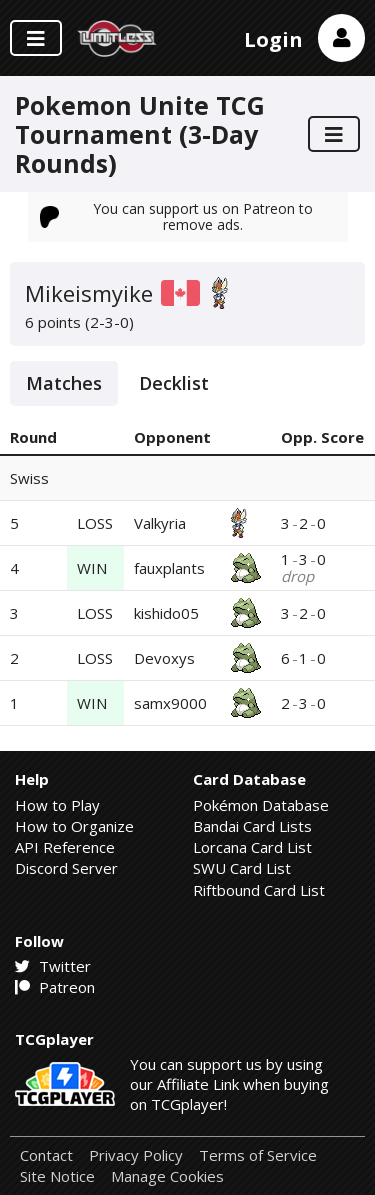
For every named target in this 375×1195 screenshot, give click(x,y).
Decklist (174, 383)
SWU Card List (242, 868)
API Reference (65, 847)
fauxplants (169, 568)
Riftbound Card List (259, 890)
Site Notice (57, 1176)
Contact (46, 1155)
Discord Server (66, 868)
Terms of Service (258, 1155)
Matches (64, 383)
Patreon (55, 987)
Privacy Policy (136, 1155)
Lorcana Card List (252, 847)
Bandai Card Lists (252, 826)
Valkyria (160, 523)
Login (273, 39)
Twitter (53, 966)
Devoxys (164, 658)
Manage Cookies (167, 1176)
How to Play (57, 805)
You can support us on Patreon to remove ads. (177, 216)
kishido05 (166, 613)
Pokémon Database (261, 805)
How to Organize (74, 826)
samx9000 (170, 703)
